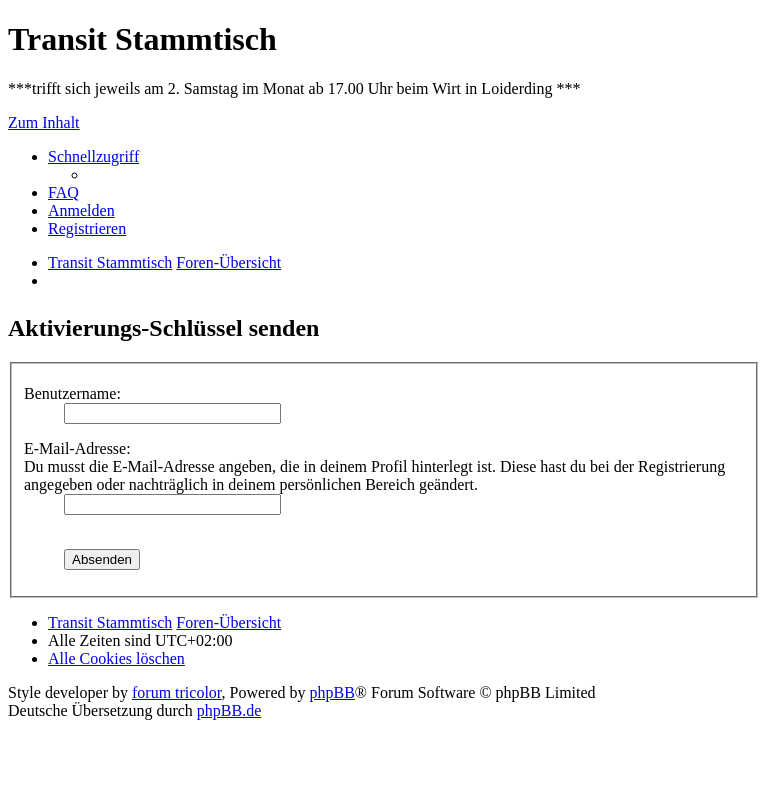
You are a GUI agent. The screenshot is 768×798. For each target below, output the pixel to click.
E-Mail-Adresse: (77, 448)
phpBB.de (229, 710)
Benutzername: (72, 393)
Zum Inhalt (44, 122)
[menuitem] (63, 192)
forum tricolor (177, 692)
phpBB (332, 692)
